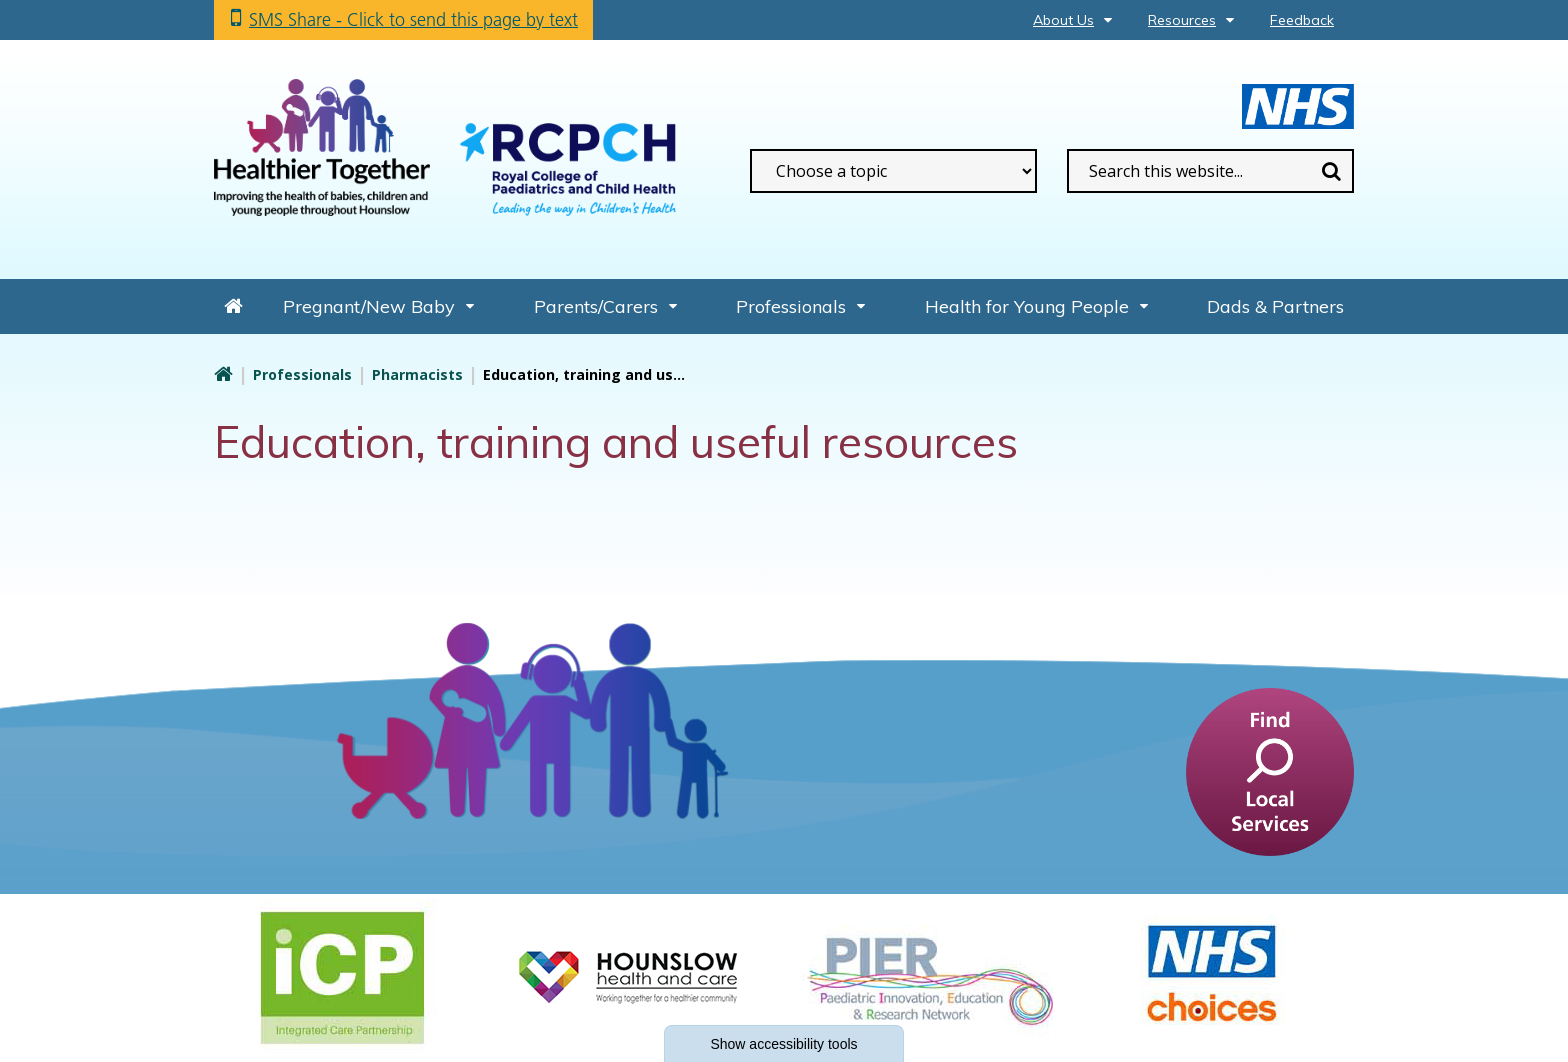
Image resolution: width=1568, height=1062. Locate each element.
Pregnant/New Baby (369, 306)
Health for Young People (1027, 306)
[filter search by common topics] (893, 171)
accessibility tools (783, 1044)
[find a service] (1270, 771)
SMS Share (413, 19)
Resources (1182, 20)
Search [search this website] (1331, 171)
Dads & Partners (1275, 306)
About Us (1063, 20)
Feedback (1302, 20)
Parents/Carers (596, 306)
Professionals (791, 306)
